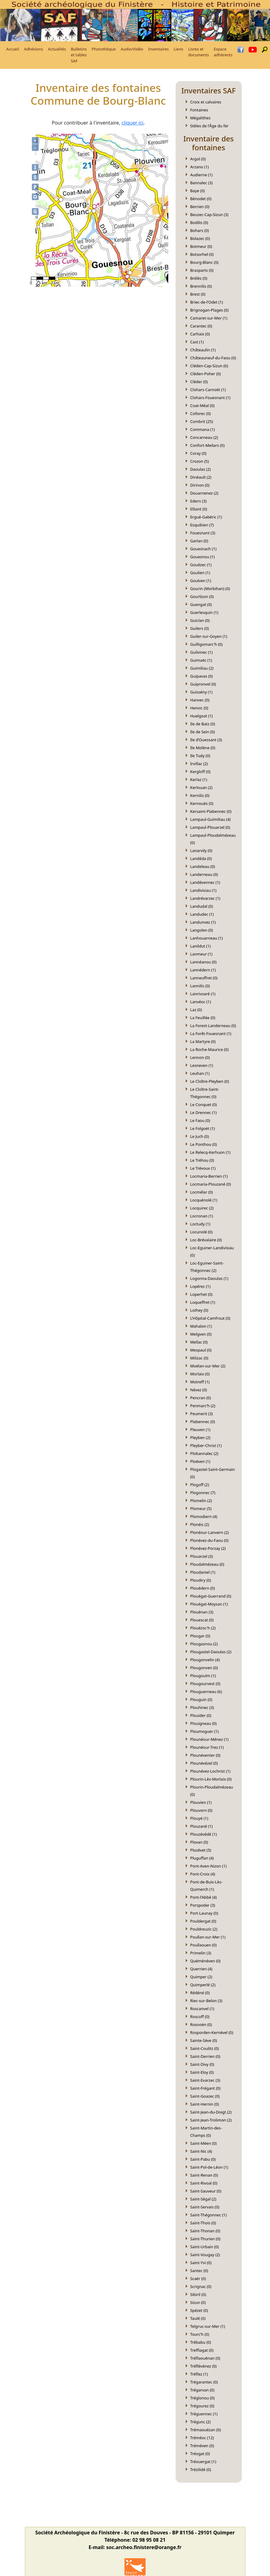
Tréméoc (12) (202, 2437)
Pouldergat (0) (203, 1921)
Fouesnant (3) (202, 533)
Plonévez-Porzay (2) (208, 1548)
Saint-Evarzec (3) (205, 2080)
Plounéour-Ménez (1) (209, 1739)
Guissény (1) (201, 692)
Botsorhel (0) (202, 254)
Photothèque (104, 49)
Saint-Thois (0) (203, 2223)
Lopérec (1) (200, 1286)
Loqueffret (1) (202, 1302)
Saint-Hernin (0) (204, 2104)
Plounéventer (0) (205, 1755)
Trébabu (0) (200, 2342)
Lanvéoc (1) (200, 1001)
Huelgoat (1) (201, 716)
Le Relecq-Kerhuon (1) (210, 1152)
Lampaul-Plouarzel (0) (210, 827)
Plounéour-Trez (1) (207, 1747)
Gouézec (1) (201, 564)
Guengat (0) (201, 604)
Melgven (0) (201, 1334)
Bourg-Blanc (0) (204, 262)
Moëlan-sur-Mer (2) (208, 1366)
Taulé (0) (198, 2318)
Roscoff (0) (200, 2016)
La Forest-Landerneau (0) (213, 1025)
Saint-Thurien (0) (205, 2238)
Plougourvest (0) (205, 1683)
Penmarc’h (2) (202, 1405)
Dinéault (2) (200, 477)
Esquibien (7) (202, 525)
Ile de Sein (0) (202, 732)
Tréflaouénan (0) (205, 2358)
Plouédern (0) (202, 1588)
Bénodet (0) (200, 198)
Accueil (12, 49)
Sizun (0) (198, 2302)
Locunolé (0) (201, 1232)
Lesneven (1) (201, 1065)
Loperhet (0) (201, 1294)
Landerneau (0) (204, 874)
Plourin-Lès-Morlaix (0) (211, 1779)
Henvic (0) (199, 708)
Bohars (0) (199, 230)
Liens (178, 49)
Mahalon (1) (201, 1326)
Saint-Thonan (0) (205, 2231)
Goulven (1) (200, 580)
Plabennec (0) (202, 1421)
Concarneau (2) (204, 437)
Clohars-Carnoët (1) (208, 389)
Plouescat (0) (202, 1620)
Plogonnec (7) (202, 1492)
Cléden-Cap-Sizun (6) (209, 365)
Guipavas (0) (201, 676)
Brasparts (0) (202, 270)
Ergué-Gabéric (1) (206, 517)
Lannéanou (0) (203, 962)
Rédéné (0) (200, 1992)
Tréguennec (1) (204, 2414)
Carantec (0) (201, 326)
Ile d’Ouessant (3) (206, 739)
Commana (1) (202, 429)
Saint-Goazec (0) (205, 2096)
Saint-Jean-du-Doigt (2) (211, 2112)
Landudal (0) (201, 906)
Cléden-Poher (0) (205, 373)
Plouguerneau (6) (206, 1691)
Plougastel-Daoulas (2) (210, 1651)
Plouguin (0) (201, 1699)
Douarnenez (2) (204, 493)
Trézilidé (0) (200, 2469)
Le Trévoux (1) (203, 1168)
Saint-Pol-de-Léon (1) (209, 2167)
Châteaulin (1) (203, 350)
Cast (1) (197, 342)
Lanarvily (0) (201, 850)
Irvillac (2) (199, 763)
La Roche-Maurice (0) (209, 1049)
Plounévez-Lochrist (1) (210, 1771)
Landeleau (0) (202, 866)
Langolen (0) (201, 930)
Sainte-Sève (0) (203, 2040)
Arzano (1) (199, 167)
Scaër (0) (198, 2278)
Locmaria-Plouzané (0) (210, 1184)
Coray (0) (198, 453)
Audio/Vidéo (132, 49)
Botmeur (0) (201, 246)
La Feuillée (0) (202, 1017)
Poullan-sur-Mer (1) (208, 1937)
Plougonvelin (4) (205, 1659)
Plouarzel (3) (201, 1556)
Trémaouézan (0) (205, 2429)
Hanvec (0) (200, 700)
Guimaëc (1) (201, 660)
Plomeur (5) (201, 1508)
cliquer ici (132, 122)
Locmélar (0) (201, 1192)
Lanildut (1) (200, 946)
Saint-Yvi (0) (201, 2262)
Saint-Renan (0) (204, 2175)
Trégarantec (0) (204, 2382)
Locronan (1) (201, 1216)
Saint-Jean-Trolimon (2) (211, 2120)
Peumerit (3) (201, 1413)
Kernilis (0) (200, 795)
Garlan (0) (199, 541)
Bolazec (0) (200, 238)
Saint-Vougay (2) (205, 2254)
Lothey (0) (199, 1310)
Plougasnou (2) (204, 1644)
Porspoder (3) (202, 1905)
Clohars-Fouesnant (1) (210, 397)
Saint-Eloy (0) (202, 2072)
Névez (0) (198, 1390)
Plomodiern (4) (203, 1516)
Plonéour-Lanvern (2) (209, 1532)
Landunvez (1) (203, 922)
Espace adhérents (223, 52)
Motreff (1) (200, 1382)
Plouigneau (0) (203, 1723)
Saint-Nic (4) (201, 2151)
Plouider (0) (200, 1715)
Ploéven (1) (200, 1461)
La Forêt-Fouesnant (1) (210, 1033)
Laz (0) (196, 1009)
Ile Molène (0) (202, 747)
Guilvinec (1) (201, 652)
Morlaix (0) (200, 1374)
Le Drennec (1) (203, 1112)
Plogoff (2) (199, 1484)
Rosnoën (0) (201, 2024)
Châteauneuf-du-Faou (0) (213, 358)
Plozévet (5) (200, 1850)
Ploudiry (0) (200, 1580)
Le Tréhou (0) (202, 1160)
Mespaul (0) (201, 1350)
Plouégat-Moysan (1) (209, 1604)
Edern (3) (198, 501)
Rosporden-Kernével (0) (211, 2032)
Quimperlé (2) (202, 1984)
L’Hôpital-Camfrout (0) (210, 1318)
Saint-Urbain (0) (204, 2246)
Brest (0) (198, 294)
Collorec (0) (200, 413)
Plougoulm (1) (203, 1675)
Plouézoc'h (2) (203, 1628)
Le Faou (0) (200, 1120)
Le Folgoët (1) (202, 1128)
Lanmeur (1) (201, 954)
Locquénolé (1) (203, 1200)
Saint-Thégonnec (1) (208, 2215)
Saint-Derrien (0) (205, 2056)
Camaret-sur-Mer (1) (208, 318)
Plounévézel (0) (204, 1763)
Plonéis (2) (199, 1524)
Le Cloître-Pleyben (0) (209, 1081)
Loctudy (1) (200, 1224)
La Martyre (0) (203, 1041)
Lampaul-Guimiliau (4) (210, 819)
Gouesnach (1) (203, 548)
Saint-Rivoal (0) (203, 2183)
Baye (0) (197, 190)
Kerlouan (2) (201, 787)
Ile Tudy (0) (200, 755)
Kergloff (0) (200, 771)
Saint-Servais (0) (204, 2207)
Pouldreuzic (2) (204, 1929)
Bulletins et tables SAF (79, 54)
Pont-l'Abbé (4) (203, 1897)
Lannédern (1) (203, 970)
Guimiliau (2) (202, 668)
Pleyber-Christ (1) (206, 1445)
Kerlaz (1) (198, 779)
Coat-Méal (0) (202, 405)
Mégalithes (200, 118)
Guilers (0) (199, 628)
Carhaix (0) (200, 334)
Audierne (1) (201, 175)
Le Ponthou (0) (203, 1144)
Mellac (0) (199, 1342)
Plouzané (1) (201, 1826)
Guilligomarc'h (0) (206, 644)
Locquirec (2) (202, 1208)
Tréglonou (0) (202, 2398)
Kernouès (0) (202, 803)
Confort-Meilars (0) (207, 445)
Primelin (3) (200, 1953)
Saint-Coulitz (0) (204, 2048)
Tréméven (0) (202, 2445)
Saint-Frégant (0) (205, 2088)
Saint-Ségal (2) (203, 2199)
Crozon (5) (199, 461)
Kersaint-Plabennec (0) (211, 811)
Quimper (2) (201, 1977)
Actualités (57, 49)
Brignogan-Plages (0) (209, 310)
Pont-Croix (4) (202, 1874)
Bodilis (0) (199, 222)
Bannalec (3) (201, 182)
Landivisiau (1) (203, 890)
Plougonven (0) (204, 1667)
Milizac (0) (199, 1358)
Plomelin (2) (201, 1500)
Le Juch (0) (199, 1136)
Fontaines (199, 110)
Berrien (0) (200, 206)
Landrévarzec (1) (205, 898)
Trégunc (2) (200, 2422)
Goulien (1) (200, 572)
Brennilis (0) (201, 286)
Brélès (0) (198, 278)
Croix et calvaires (205, 102)
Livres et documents (198, 52)
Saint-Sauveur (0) (206, 2191)
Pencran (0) (200, 1397)
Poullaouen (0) (203, 1945)
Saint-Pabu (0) (203, 2159)
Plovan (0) (199, 1842)
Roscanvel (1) (202, 2008)
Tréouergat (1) (203, 2461)
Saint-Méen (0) (203, 2143)
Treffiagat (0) (202, 2350)
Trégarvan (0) (202, 2390)
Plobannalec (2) (204, 1453)
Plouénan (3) (201, 1612)
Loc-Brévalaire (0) (206, 1240)
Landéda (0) (201, 858)
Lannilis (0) (200, 986)
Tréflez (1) (199, 2374)
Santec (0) (199, 2270)
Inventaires (158, 49)
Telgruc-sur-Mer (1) (207, 2326)
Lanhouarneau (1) (206, 938)
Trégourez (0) (202, 2406)
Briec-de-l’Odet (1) (206, 302)
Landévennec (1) (205, 882)
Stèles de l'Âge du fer (209, 126)
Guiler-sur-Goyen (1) (208, 636)
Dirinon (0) (200, 485)
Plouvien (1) (201, 1802)
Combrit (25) (201, 421)
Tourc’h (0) (199, 2334)
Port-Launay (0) (204, 1913)
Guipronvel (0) (203, 684)
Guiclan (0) (200, 620)
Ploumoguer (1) (204, 1731)
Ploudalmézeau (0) (207, 1564)
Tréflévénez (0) (203, 2366)
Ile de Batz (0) (202, 724)
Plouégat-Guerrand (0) (210, 1596)
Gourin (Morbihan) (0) (210, 588)
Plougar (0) (200, 1636)
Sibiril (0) (198, 2294)
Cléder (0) (199, 381)
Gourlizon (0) (202, 596)
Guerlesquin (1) (204, 612)
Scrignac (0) (200, 2286)
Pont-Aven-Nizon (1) (208, 1866)
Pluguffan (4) (202, 1858)
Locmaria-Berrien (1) (209, 1176)
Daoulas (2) (200, 469)
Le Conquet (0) (203, 1104)
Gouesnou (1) (202, 556)
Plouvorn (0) (201, 1810)
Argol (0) (198, 159)
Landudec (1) (202, 914)
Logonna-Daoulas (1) (209, 1278)
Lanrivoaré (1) (202, 993)
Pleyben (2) (200, 1437)
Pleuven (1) (200, 1429)
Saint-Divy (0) (202, 2064)
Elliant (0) (198, 509)
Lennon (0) (200, 1057)
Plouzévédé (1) (203, 1834)
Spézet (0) (199, 2310)
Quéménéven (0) (205, 1961)
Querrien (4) (201, 1969)
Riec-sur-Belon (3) (206, 2000)
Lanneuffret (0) (204, 978)
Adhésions (33, 49)
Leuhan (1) (200, 1073)
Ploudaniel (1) (202, 1572)
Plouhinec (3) (202, 1707)
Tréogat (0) (200, 2453)
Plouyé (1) (199, 1818)
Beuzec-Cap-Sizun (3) (209, 214)
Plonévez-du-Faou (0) (209, 1540)
